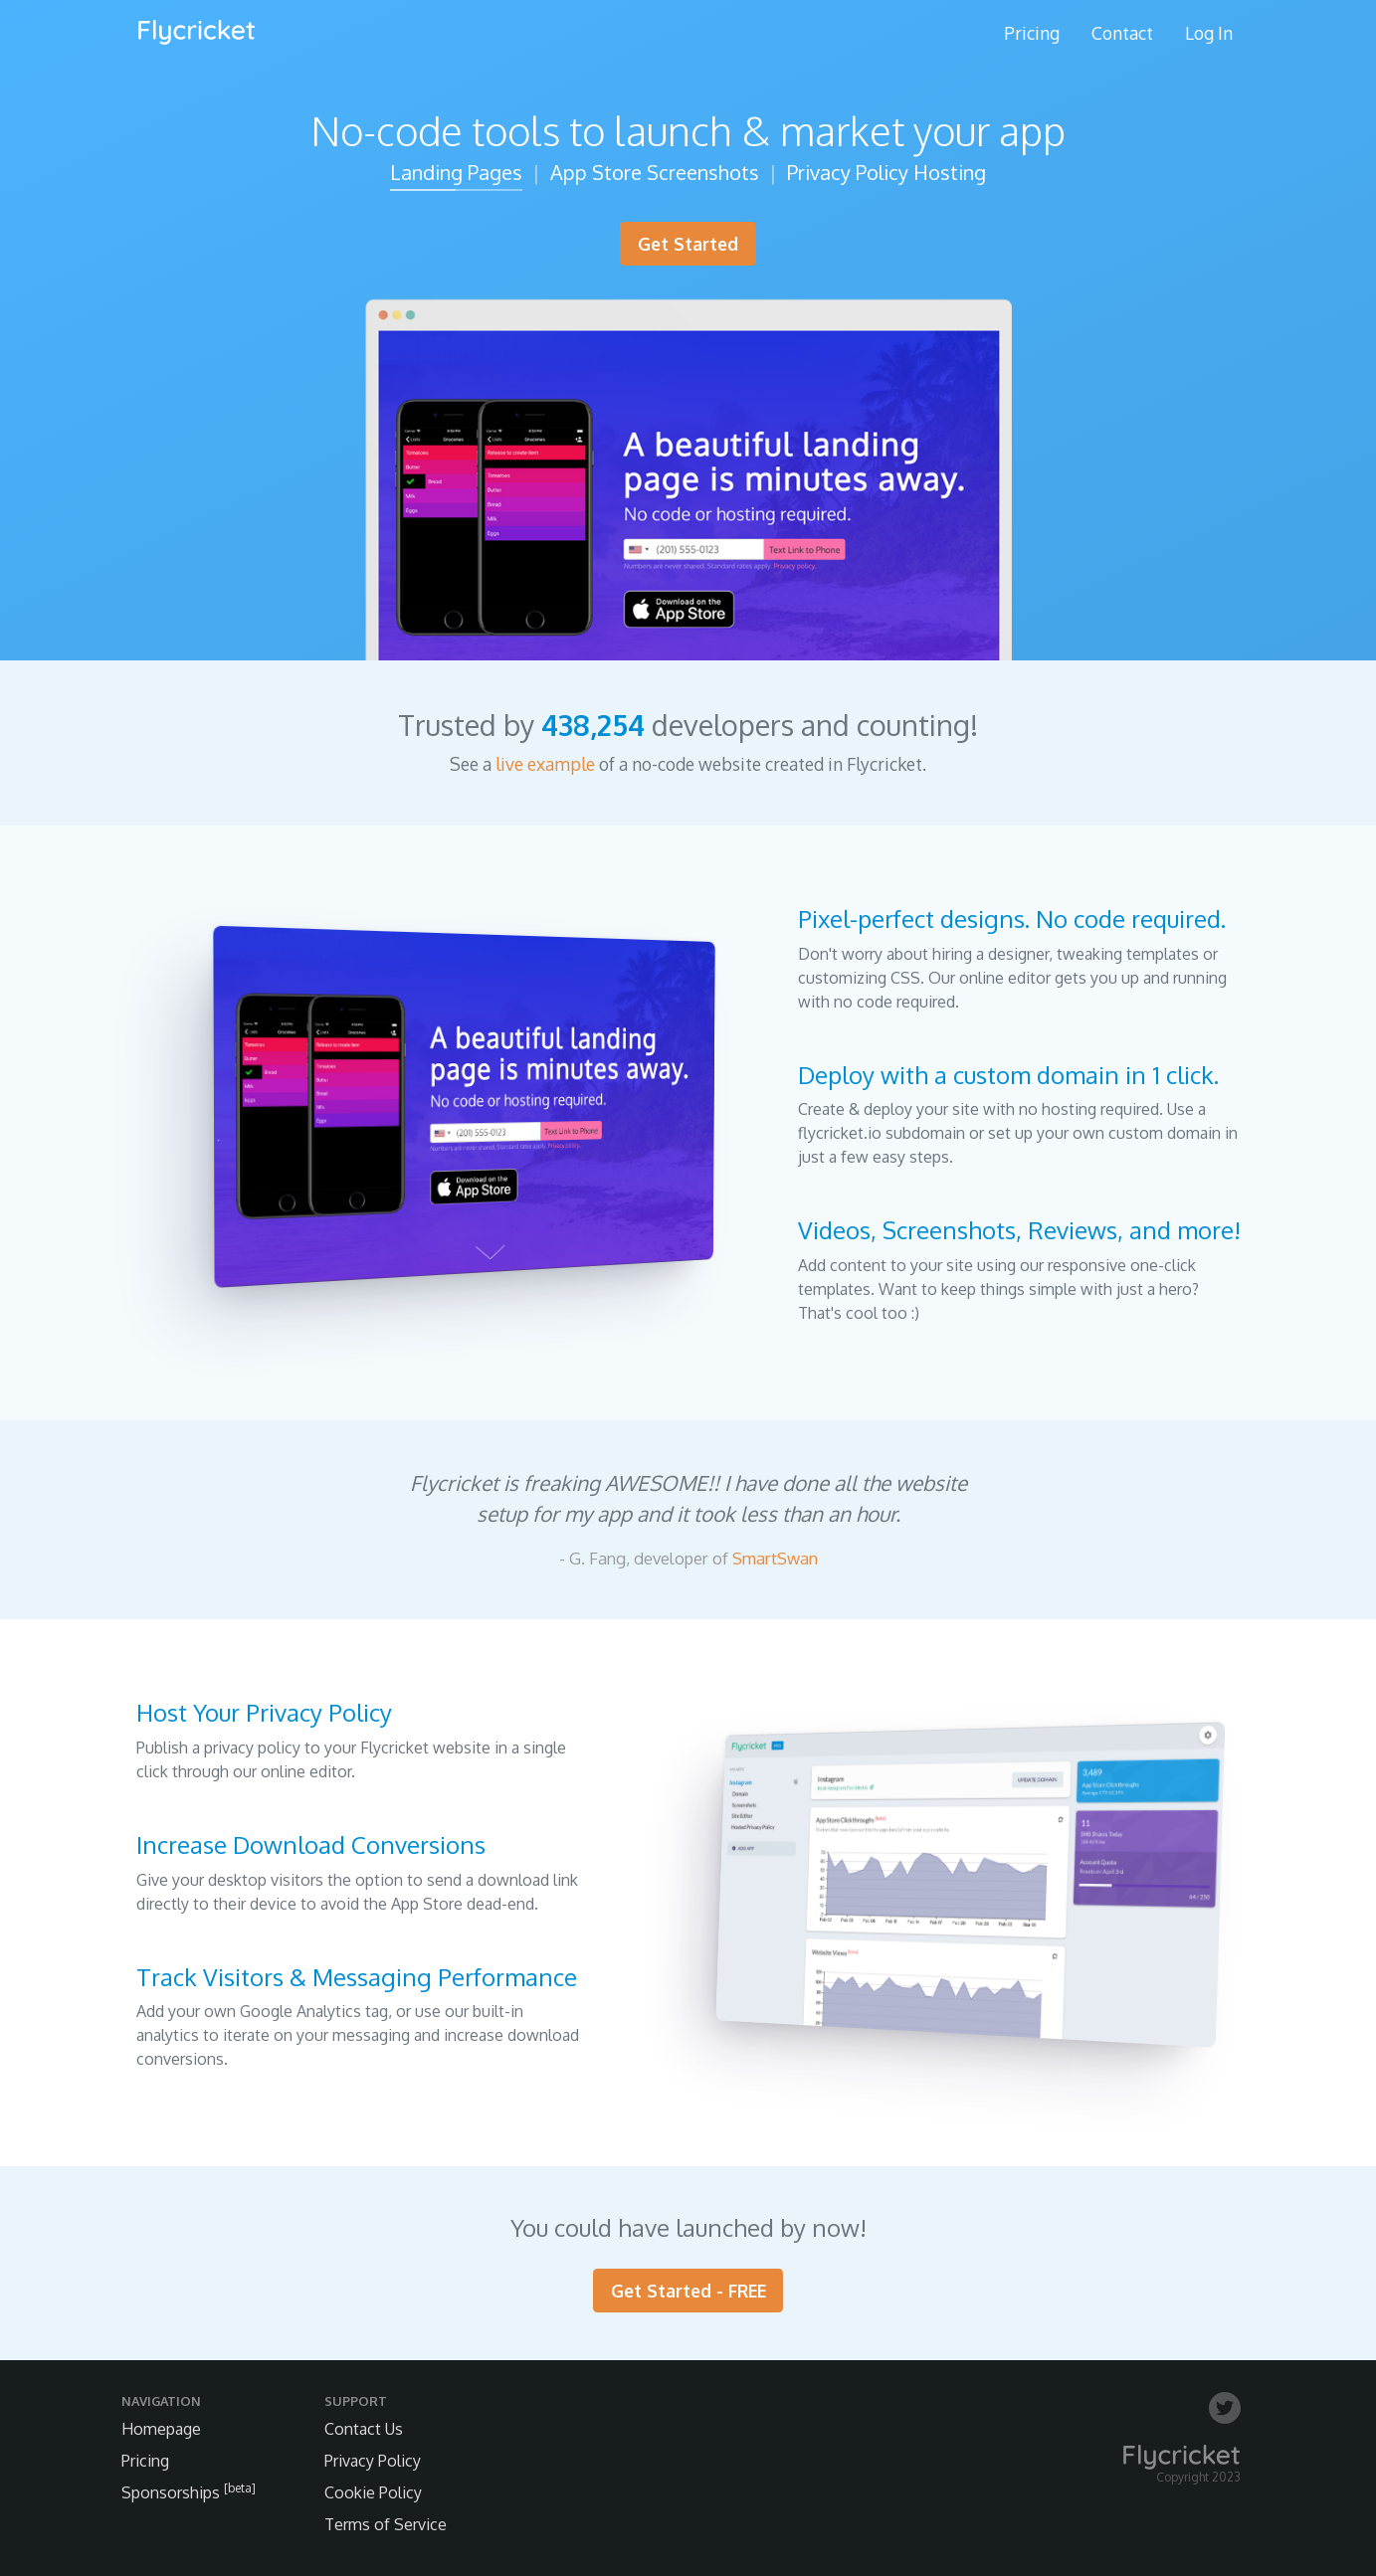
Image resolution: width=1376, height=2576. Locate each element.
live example (545, 764)
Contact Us (363, 2429)
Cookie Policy (373, 2492)
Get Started (688, 244)
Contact (1122, 33)
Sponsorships (188, 2492)
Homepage (161, 2429)
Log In (1209, 33)
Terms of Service (385, 2524)
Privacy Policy (372, 2461)
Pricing (1032, 33)
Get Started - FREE (688, 2290)
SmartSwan (775, 1558)
